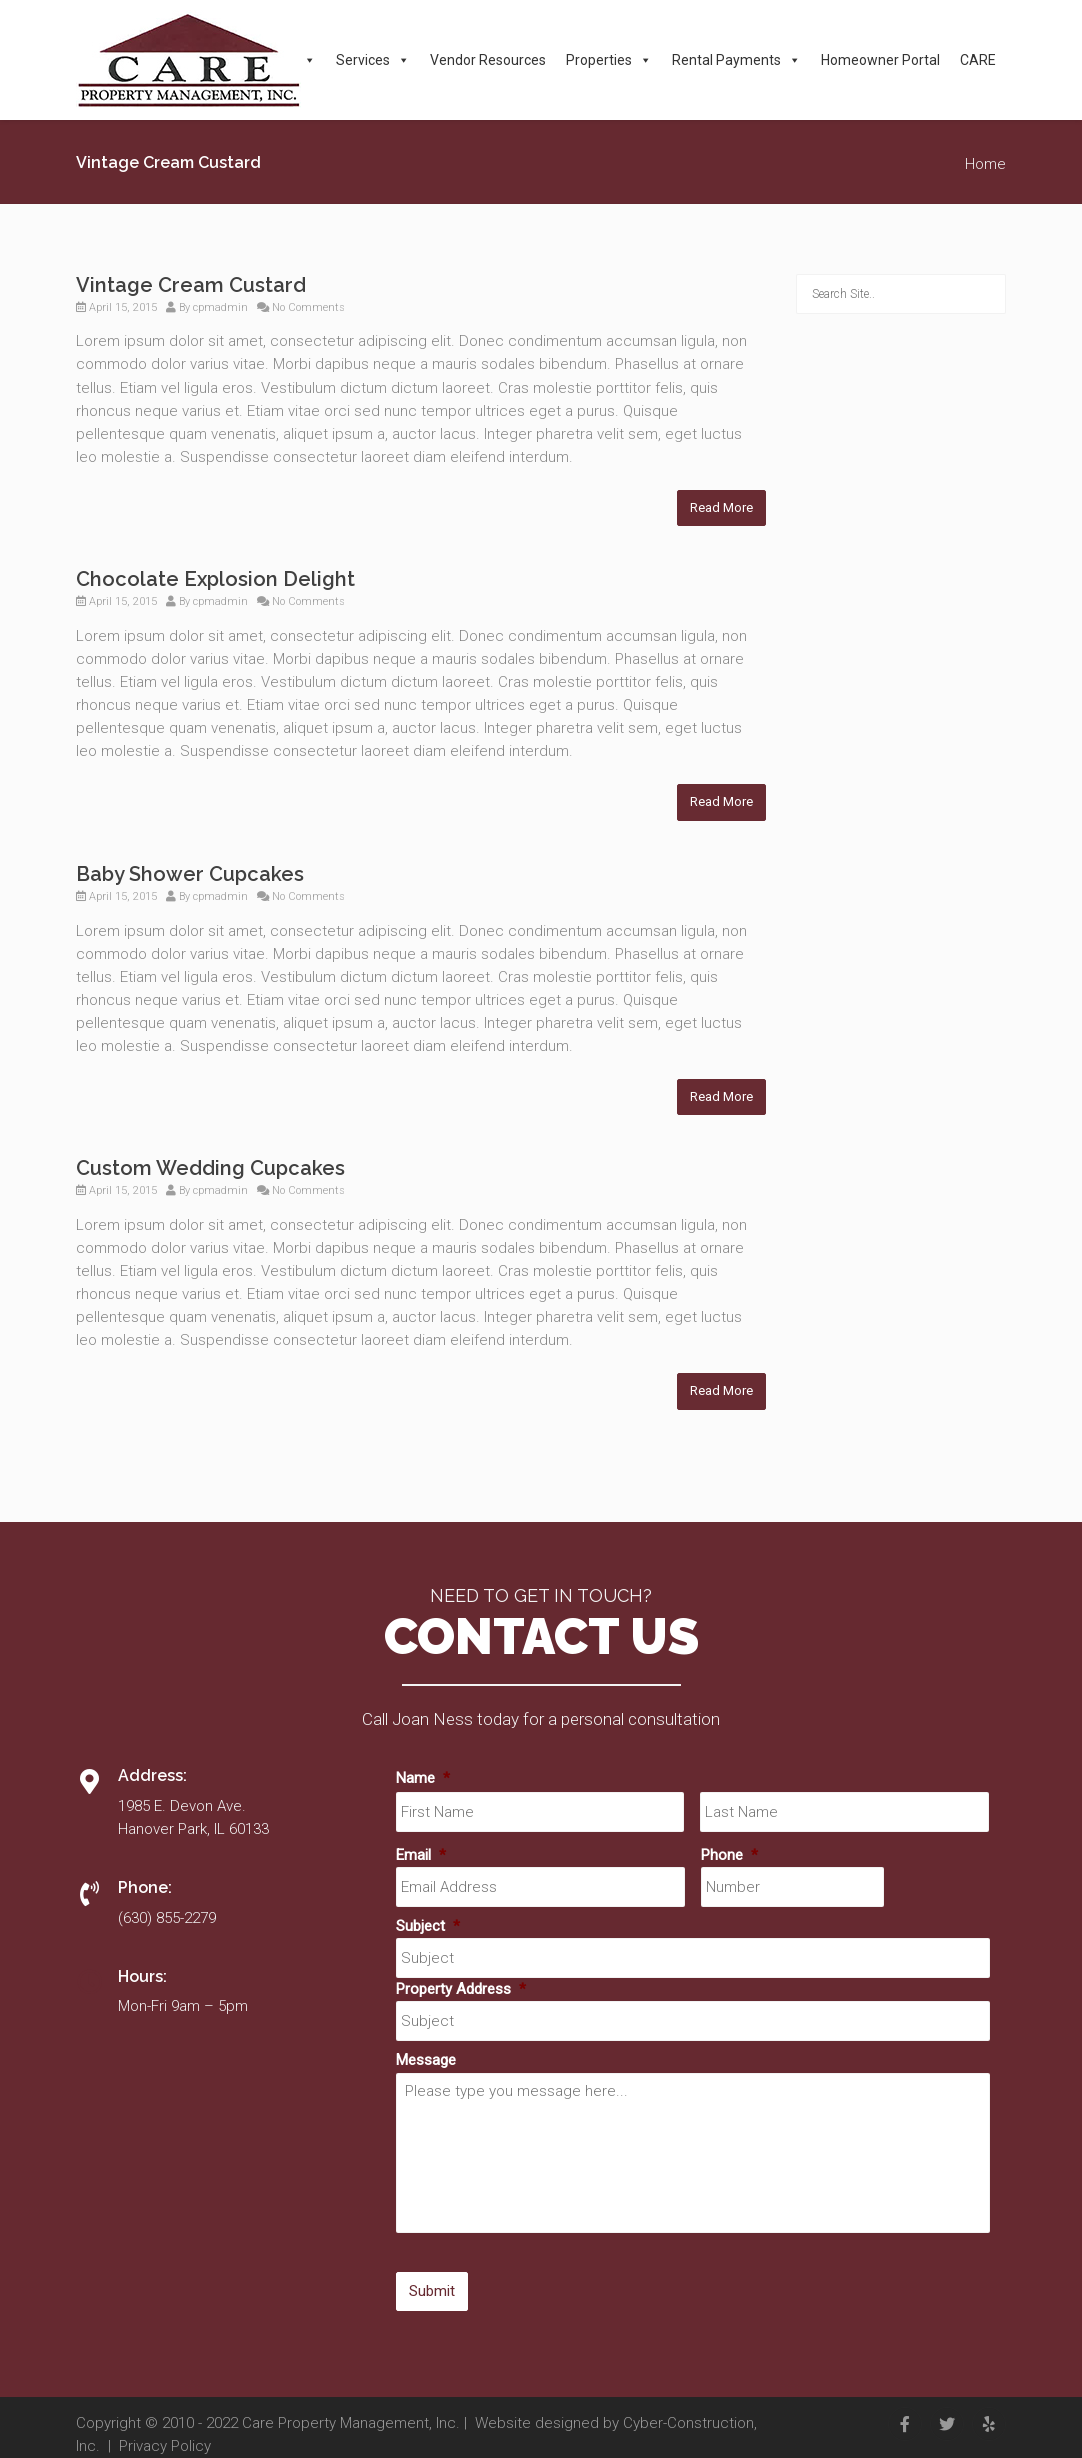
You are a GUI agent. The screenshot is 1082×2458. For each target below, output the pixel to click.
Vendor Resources (488, 60)
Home (985, 164)
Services (373, 60)
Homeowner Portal (880, 60)
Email (421, 1855)
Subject (428, 1926)
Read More (721, 507)
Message (426, 2060)
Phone (729, 1855)
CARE (978, 60)
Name (423, 1778)
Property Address (461, 1989)
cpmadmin (220, 307)
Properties (609, 60)
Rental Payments (736, 60)
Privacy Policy (165, 2446)
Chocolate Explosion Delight (215, 579)
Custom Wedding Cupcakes (210, 1168)
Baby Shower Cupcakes (190, 874)
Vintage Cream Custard (191, 285)
